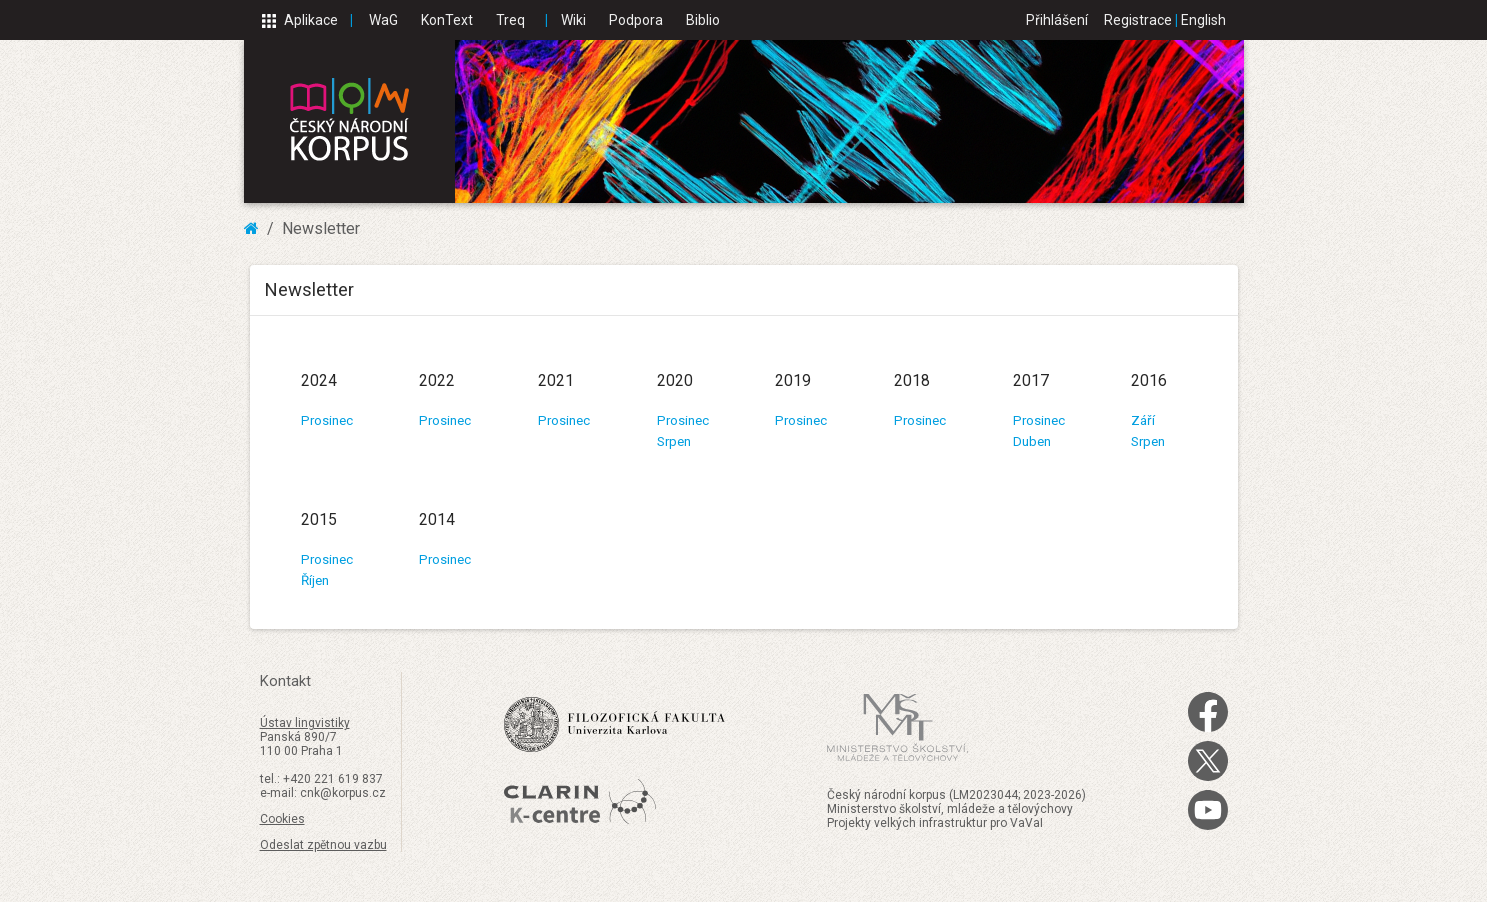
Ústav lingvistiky (305, 723)
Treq (510, 20)
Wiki (573, 20)
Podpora (636, 20)
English (1203, 20)
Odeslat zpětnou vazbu (323, 845)
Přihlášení (1057, 20)
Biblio (703, 20)
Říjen (315, 580)
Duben (1032, 441)
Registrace (1138, 20)
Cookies (282, 819)
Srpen (674, 441)
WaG (383, 20)
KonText (447, 20)
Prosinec (327, 420)
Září (1143, 420)
